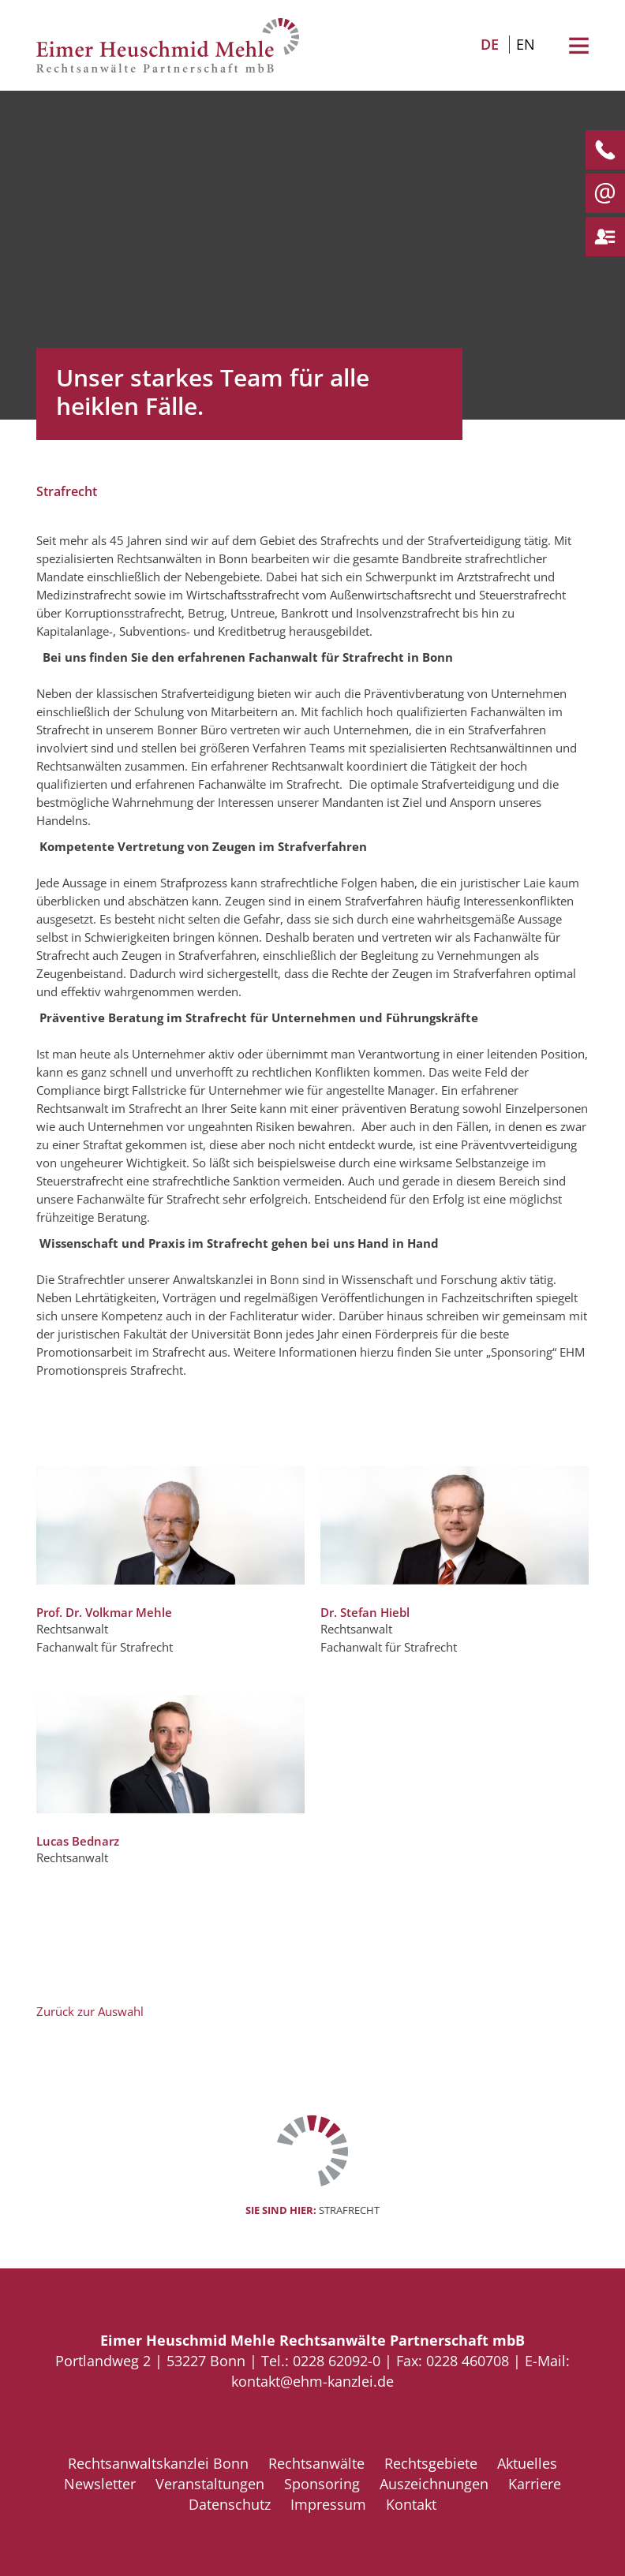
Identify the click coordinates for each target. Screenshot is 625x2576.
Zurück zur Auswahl (90, 2011)
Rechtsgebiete (430, 2463)
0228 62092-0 (336, 2360)
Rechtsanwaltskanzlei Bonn (158, 2463)
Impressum (328, 2504)
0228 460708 (467, 2360)
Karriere (534, 2483)
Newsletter (100, 2483)
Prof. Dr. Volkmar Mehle (104, 1612)
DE (490, 44)
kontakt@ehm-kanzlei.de (312, 2381)
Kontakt (411, 2504)
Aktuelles (527, 2463)
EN (525, 44)
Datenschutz (230, 2504)
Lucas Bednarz (77, 1841)
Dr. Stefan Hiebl (365, 1612)
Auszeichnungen (434, 2483)
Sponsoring (322, 2483)
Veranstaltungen (209, 2483)
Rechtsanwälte (316, 2463)
